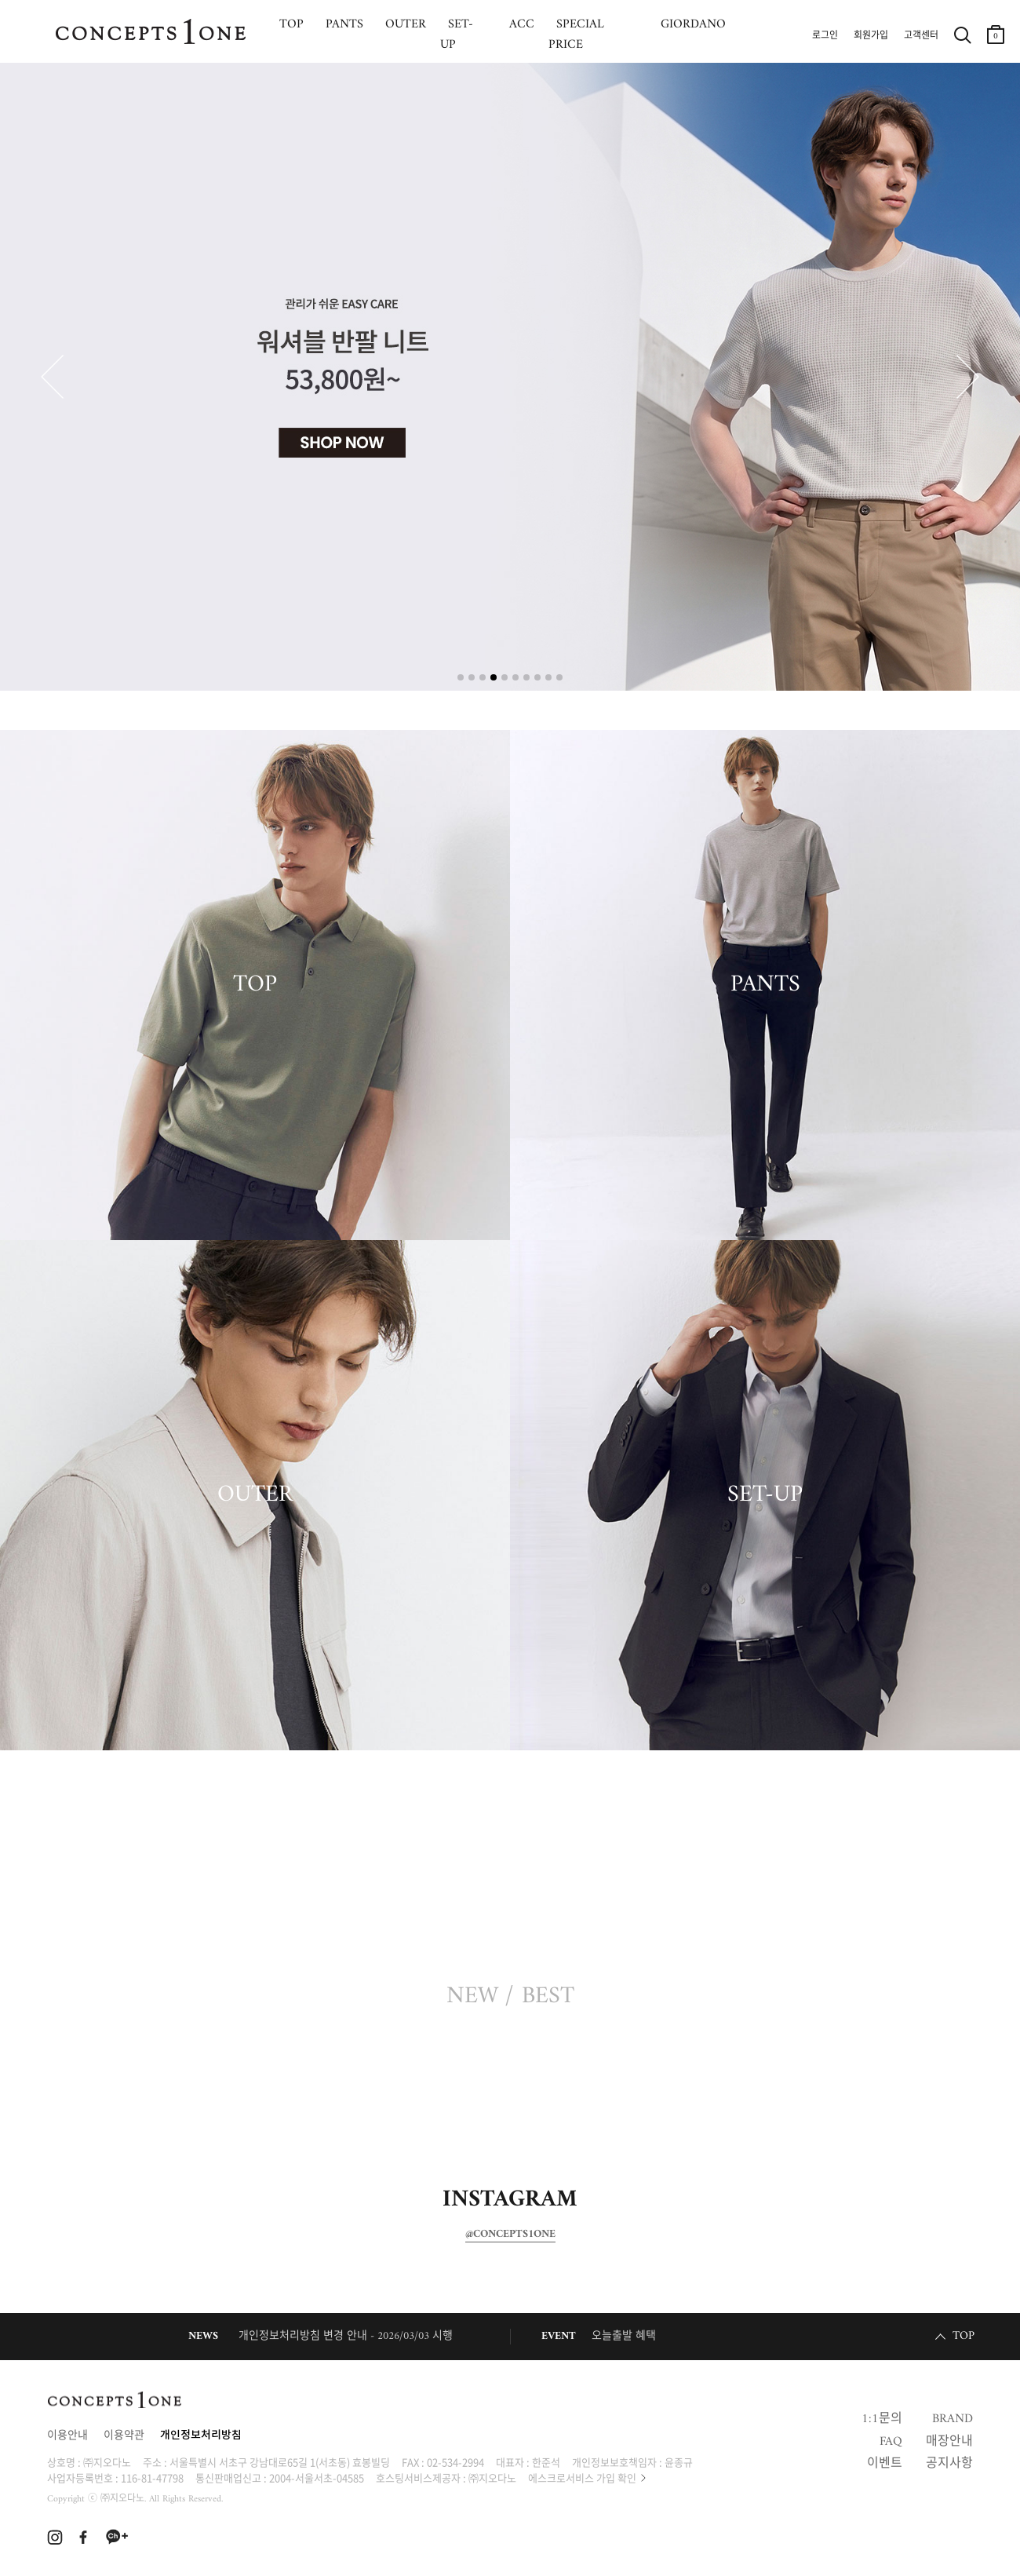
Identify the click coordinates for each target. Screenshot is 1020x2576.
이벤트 (884, 2464)
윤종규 (679, 2461)
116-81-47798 (152, 2477)
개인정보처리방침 (201, 2436)
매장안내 (949, 2442)
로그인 (825, 36)
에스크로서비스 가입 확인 (582, 2477)
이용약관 (124, 2436)
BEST (548, 1997)
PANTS (765, 985)
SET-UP (765, 1495)
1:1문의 (882, 2419)
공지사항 (949, 2464)
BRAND (952, 2419)
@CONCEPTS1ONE (510, 2234)
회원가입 (871, 36)
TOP (255, 985)
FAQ (891, 2442)
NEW (472, 1997)
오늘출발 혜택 (624, 2336)
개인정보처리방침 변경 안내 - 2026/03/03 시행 (346, 2336)
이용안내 (67, 2436)
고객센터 (921, 36)
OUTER (255, 1495)
